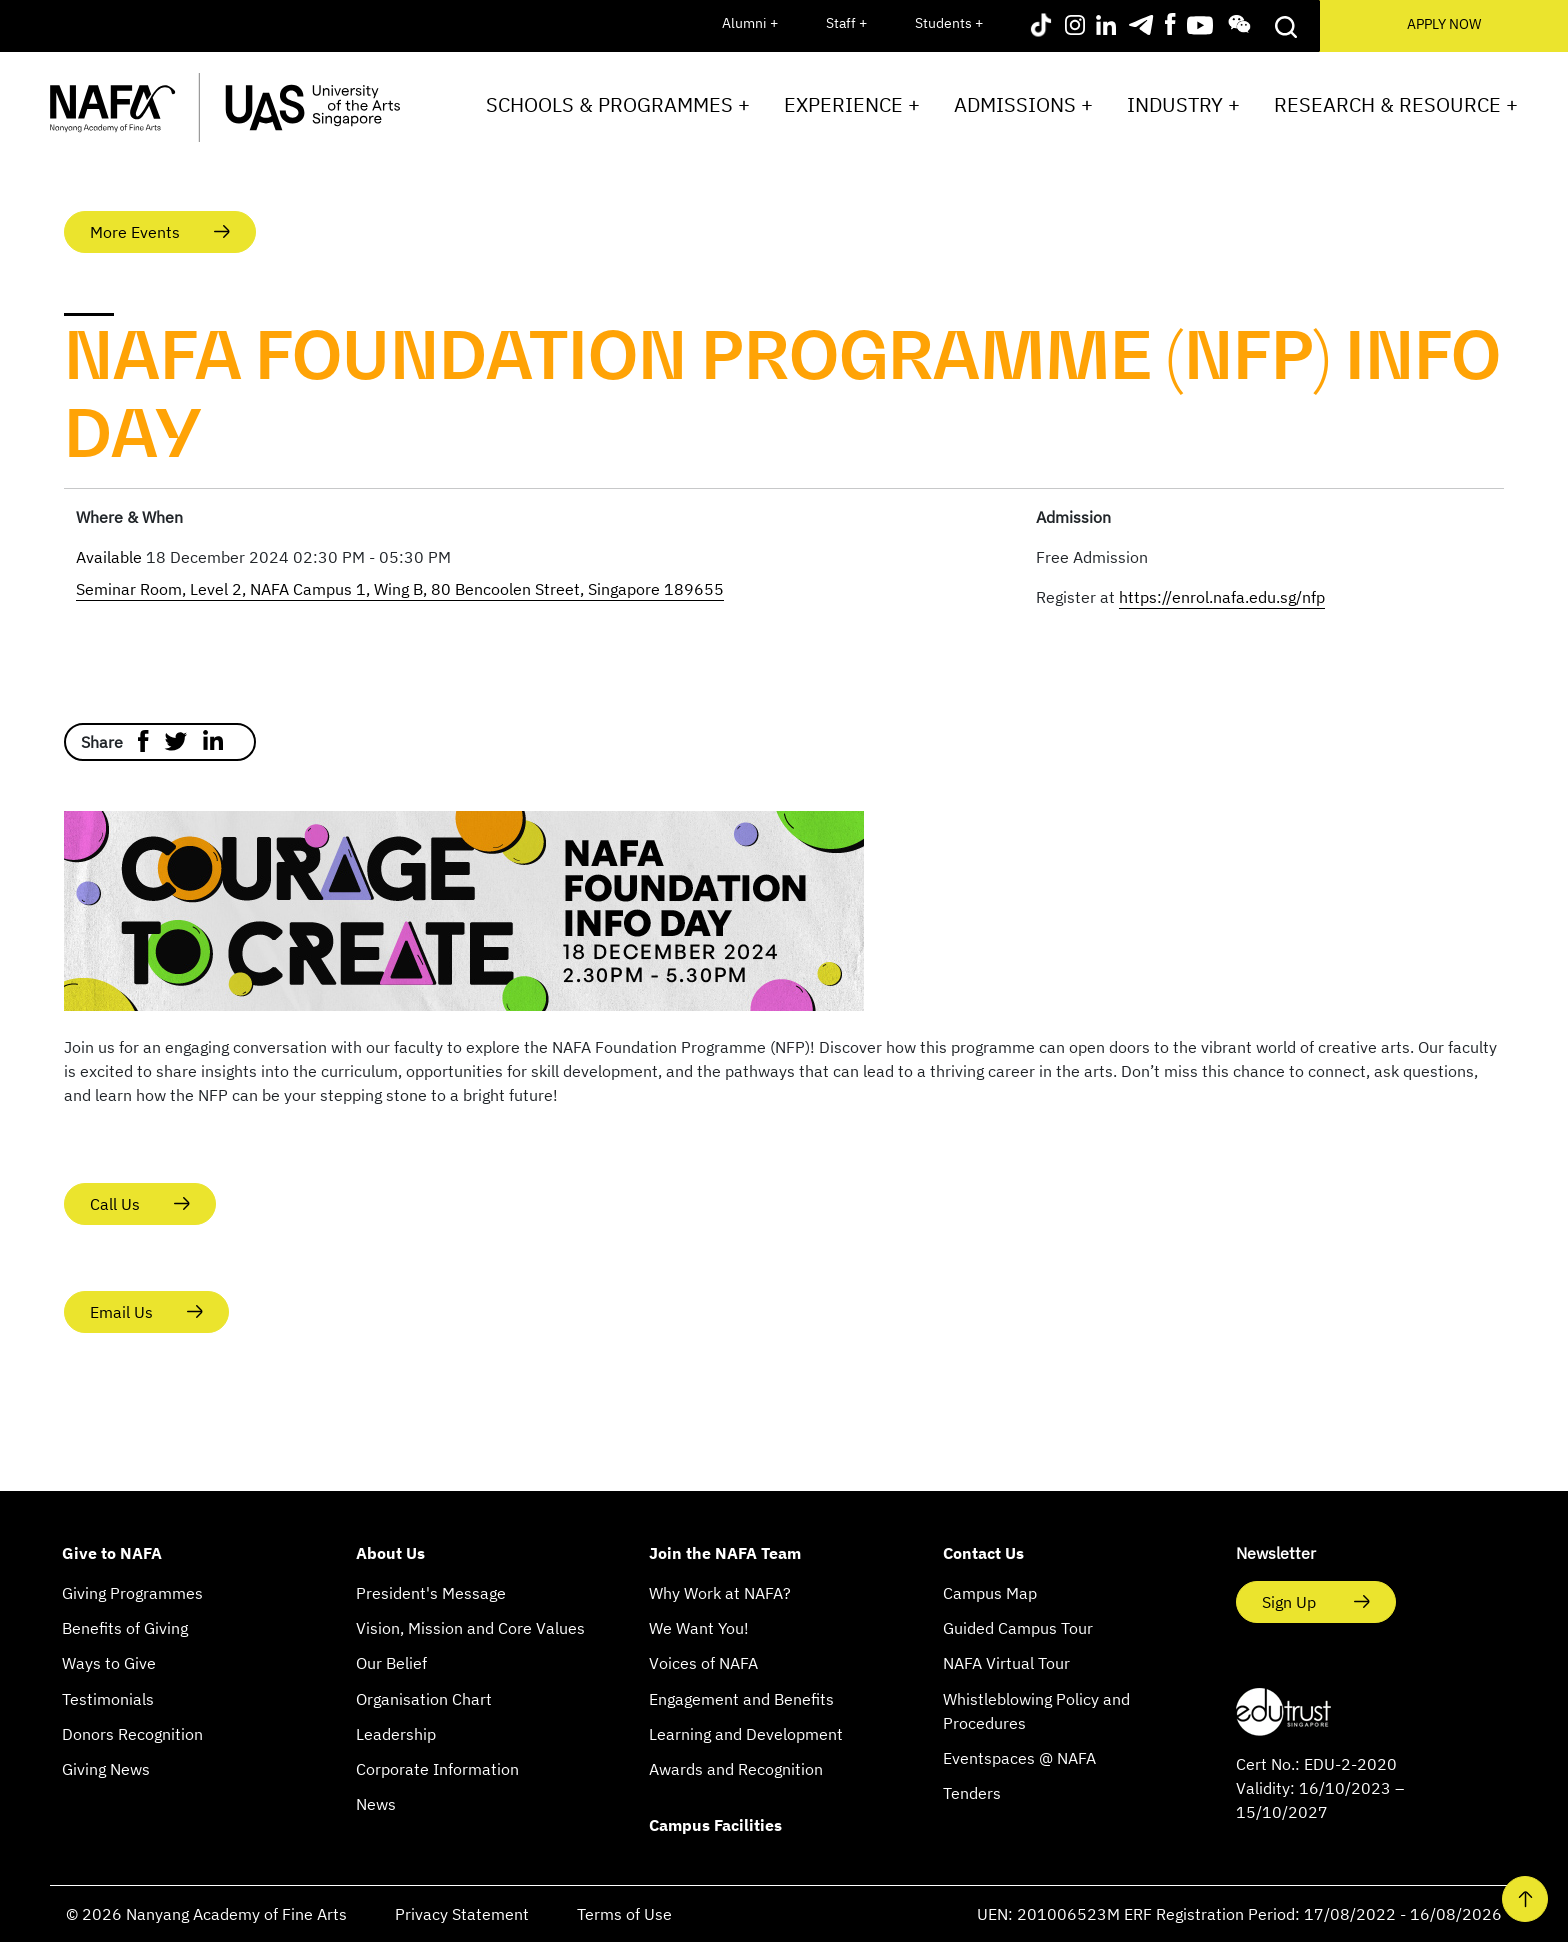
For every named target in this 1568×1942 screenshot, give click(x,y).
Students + (949, 23)
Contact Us (983, 1553)
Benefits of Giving (125, 1628)
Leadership (396, 1734)
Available (111, 557)
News (376, 1804)
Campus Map (990, 1593)
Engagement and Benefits (741, 1699)
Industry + (1183, 104)
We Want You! (699, 1628)
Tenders (972, 1793)
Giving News (106, 1769)
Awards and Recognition (736, 1769)
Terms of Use (624, 1914)
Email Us (121, 1312)
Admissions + (1023, 104)
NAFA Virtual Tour (1006, 1663)
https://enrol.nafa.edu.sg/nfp (1222, 597)
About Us (390, 1553)
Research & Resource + (1396, 104)
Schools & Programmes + (618, 104)
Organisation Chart (424, 1699)
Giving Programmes (132, 1593)
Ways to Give (109, 1663)
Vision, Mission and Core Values (470, 1628)
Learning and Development (746, 1734)
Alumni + (750, 23)
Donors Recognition (132, 1734)
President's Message (431, 1593)
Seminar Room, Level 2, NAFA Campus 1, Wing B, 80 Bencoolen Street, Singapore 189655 (400, 589)
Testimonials (108, 1699)
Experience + (852, 104)
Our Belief (391, 1663)
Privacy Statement (462, 1914)
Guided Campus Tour (1018, 1628)
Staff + (846, 23)
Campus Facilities (715, 1825)
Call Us (115, 1204)
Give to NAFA (112, 1553)
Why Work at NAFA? (720, 1593)
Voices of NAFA (703, 1663)
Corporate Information (437, 1769)
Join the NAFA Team (725, 1553)
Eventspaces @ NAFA (1019, 1758)
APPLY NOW (1444, 24)
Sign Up (1291, 1602)
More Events (135, 232)
